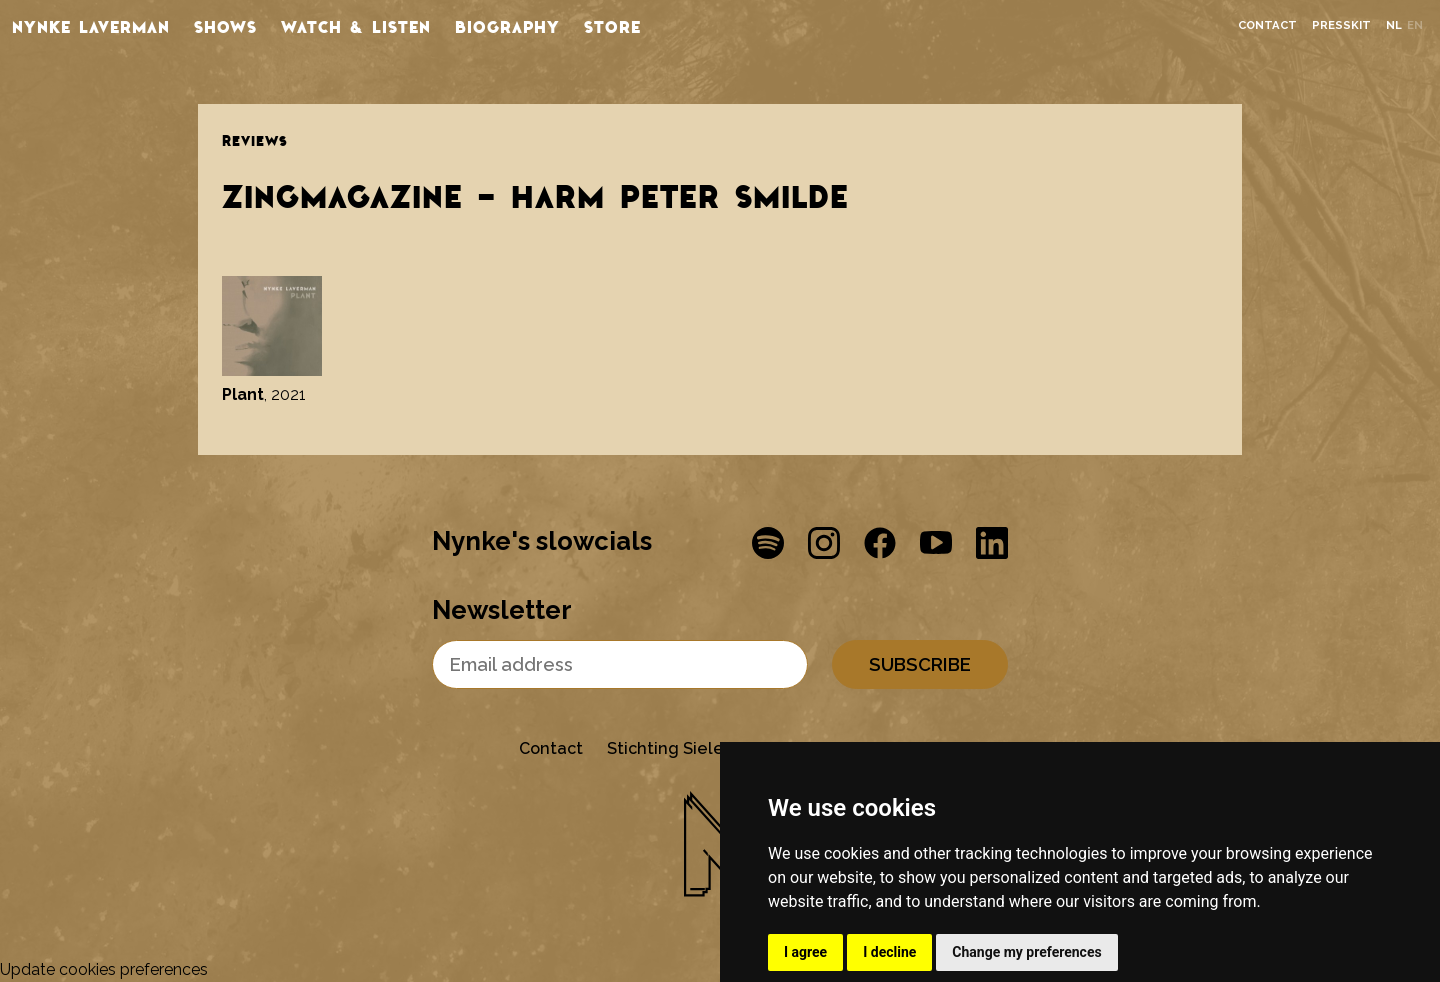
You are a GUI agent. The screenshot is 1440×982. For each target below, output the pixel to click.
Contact (1267, 25)
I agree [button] (805, 952)
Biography (507, 26)
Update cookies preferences (104, 969)
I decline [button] (889, 952)
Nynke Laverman (91, 26)
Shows (225, 26)
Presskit (1341, 25)
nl (1394, 25)
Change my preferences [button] (1026, 952)
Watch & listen (356, 26)
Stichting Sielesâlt (680, 748)
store (612, 26)
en (1415, 25)
